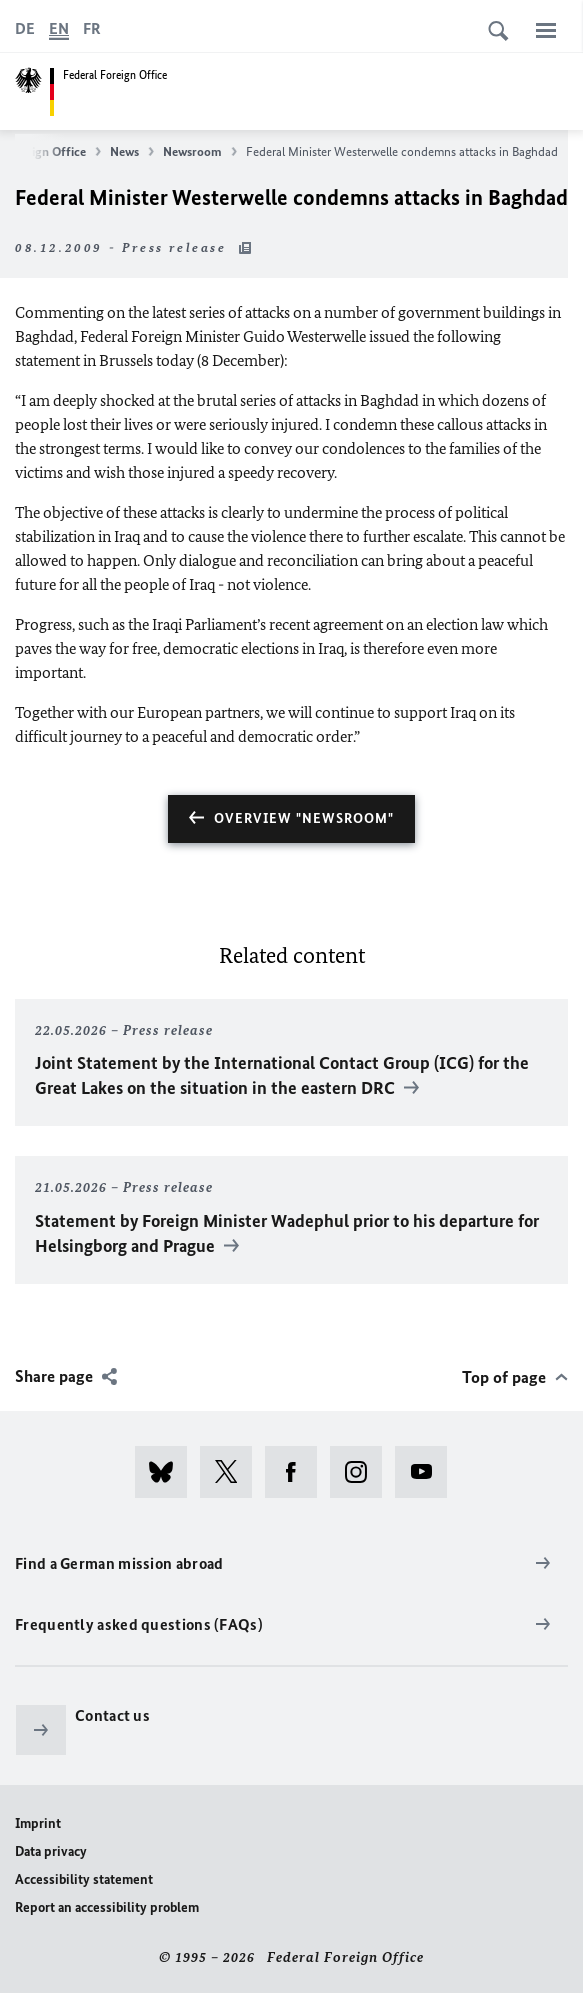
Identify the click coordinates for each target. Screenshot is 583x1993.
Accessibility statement (84, 1879)
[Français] (92, 29)
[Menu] (546, 30)
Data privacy (51, 1851)
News (132, 152)
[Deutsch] (25, 29)
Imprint (38, 1823)
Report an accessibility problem (107, 1907)
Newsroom (200, 152)
